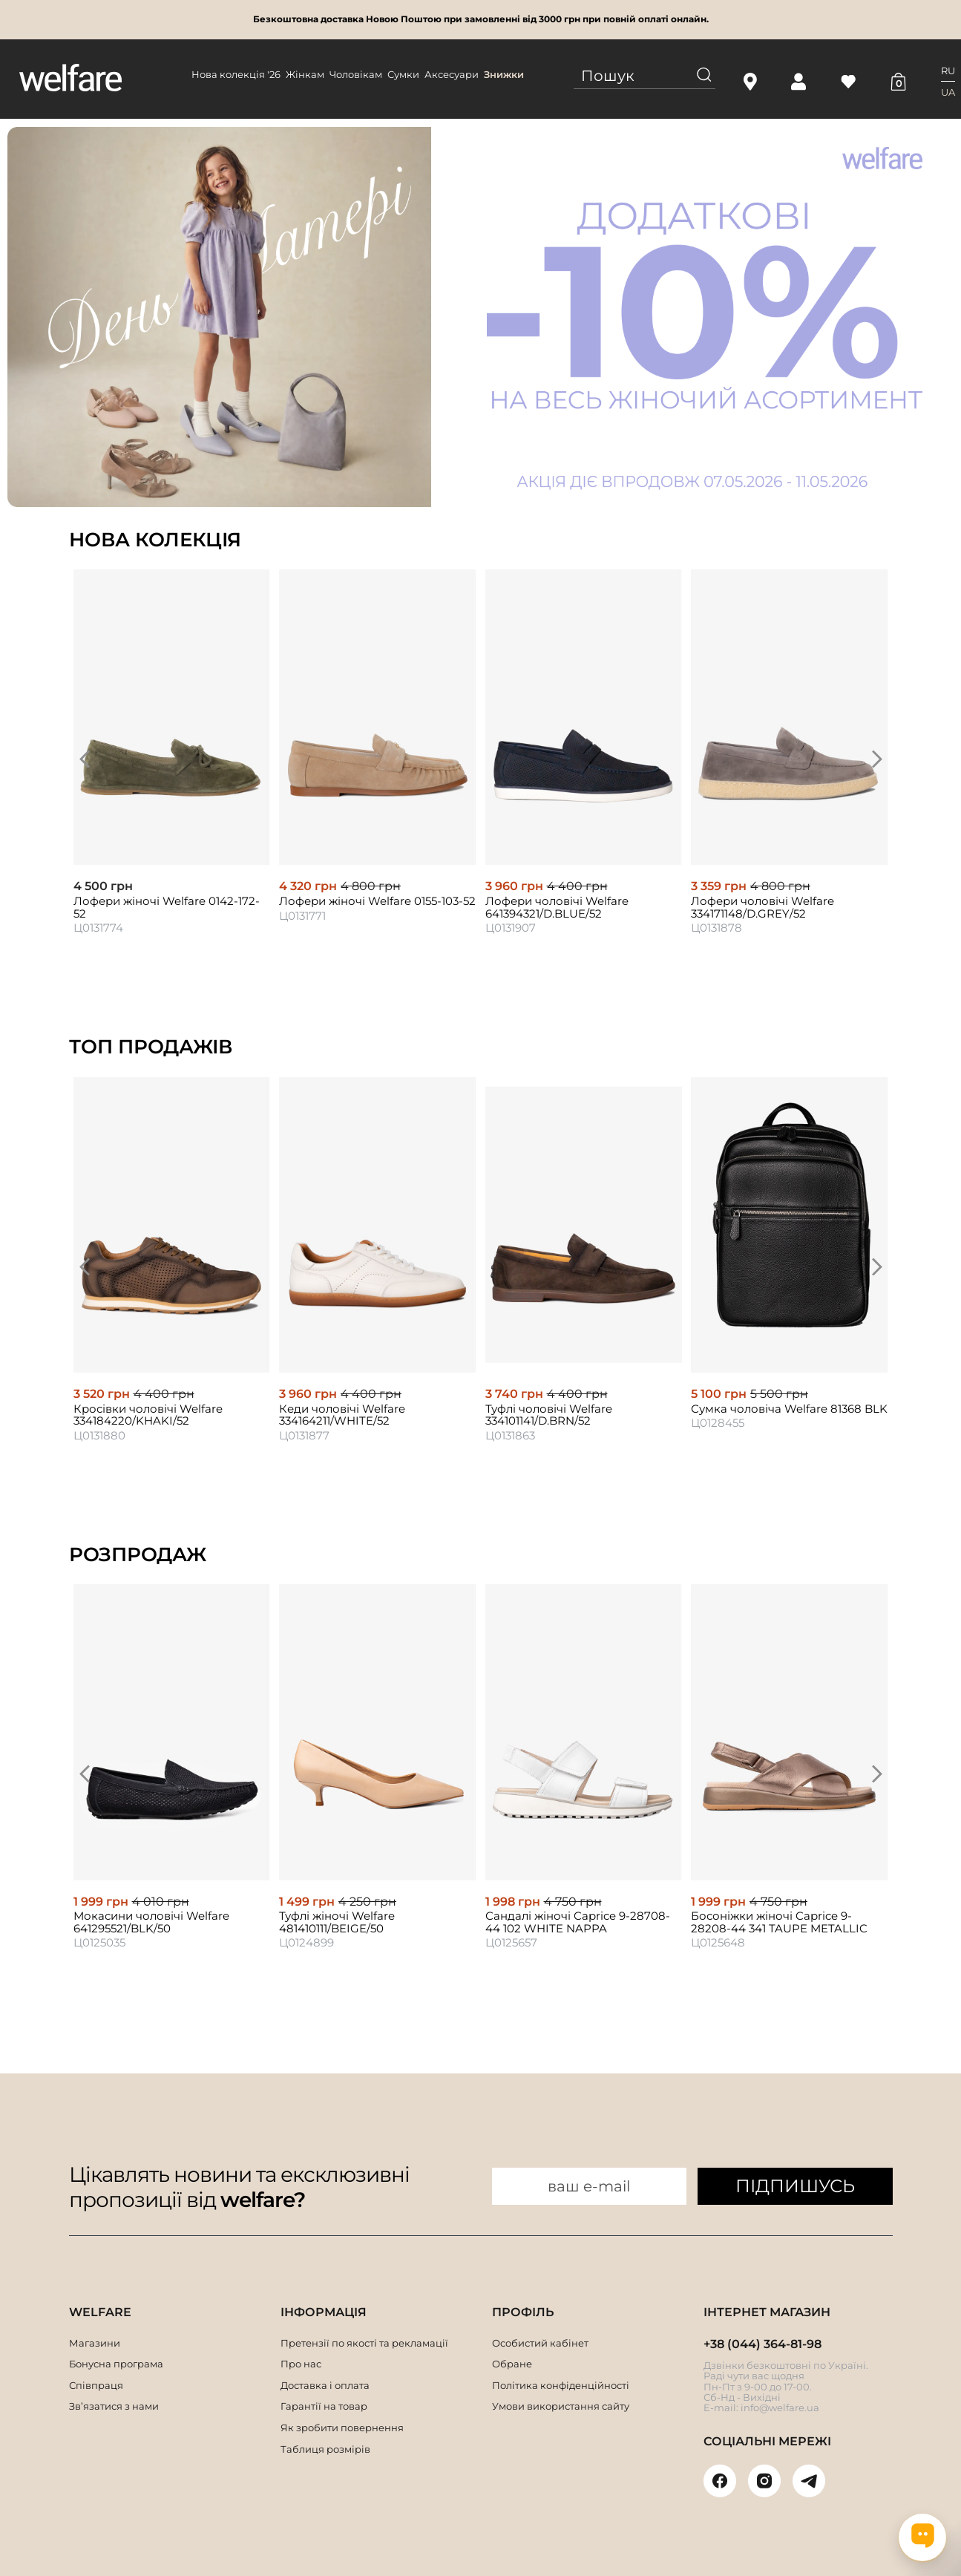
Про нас (301, 2364)
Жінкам (305, 74)
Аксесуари (451, 74)
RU (948, 70)
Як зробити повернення (342, 2427)
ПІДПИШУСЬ (795, 2186)
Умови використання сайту (560, 2406)
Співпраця (96, 2385)
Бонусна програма (116, 2364)
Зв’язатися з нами (114, 2406)
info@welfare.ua (780, 2407)
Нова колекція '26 (236, 74)
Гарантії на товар (324, 2406)
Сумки (403, 74)
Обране (512, 2364)
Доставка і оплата (325, 2385)
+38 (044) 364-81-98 (762, 2344)
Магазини (94, 2343)
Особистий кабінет (540, 2343)
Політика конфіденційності (560, 2385)
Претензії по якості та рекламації (364, 2343)
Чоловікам (355, 74)
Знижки (504, 74)
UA (948, 92)
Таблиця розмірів (325, 2449)
